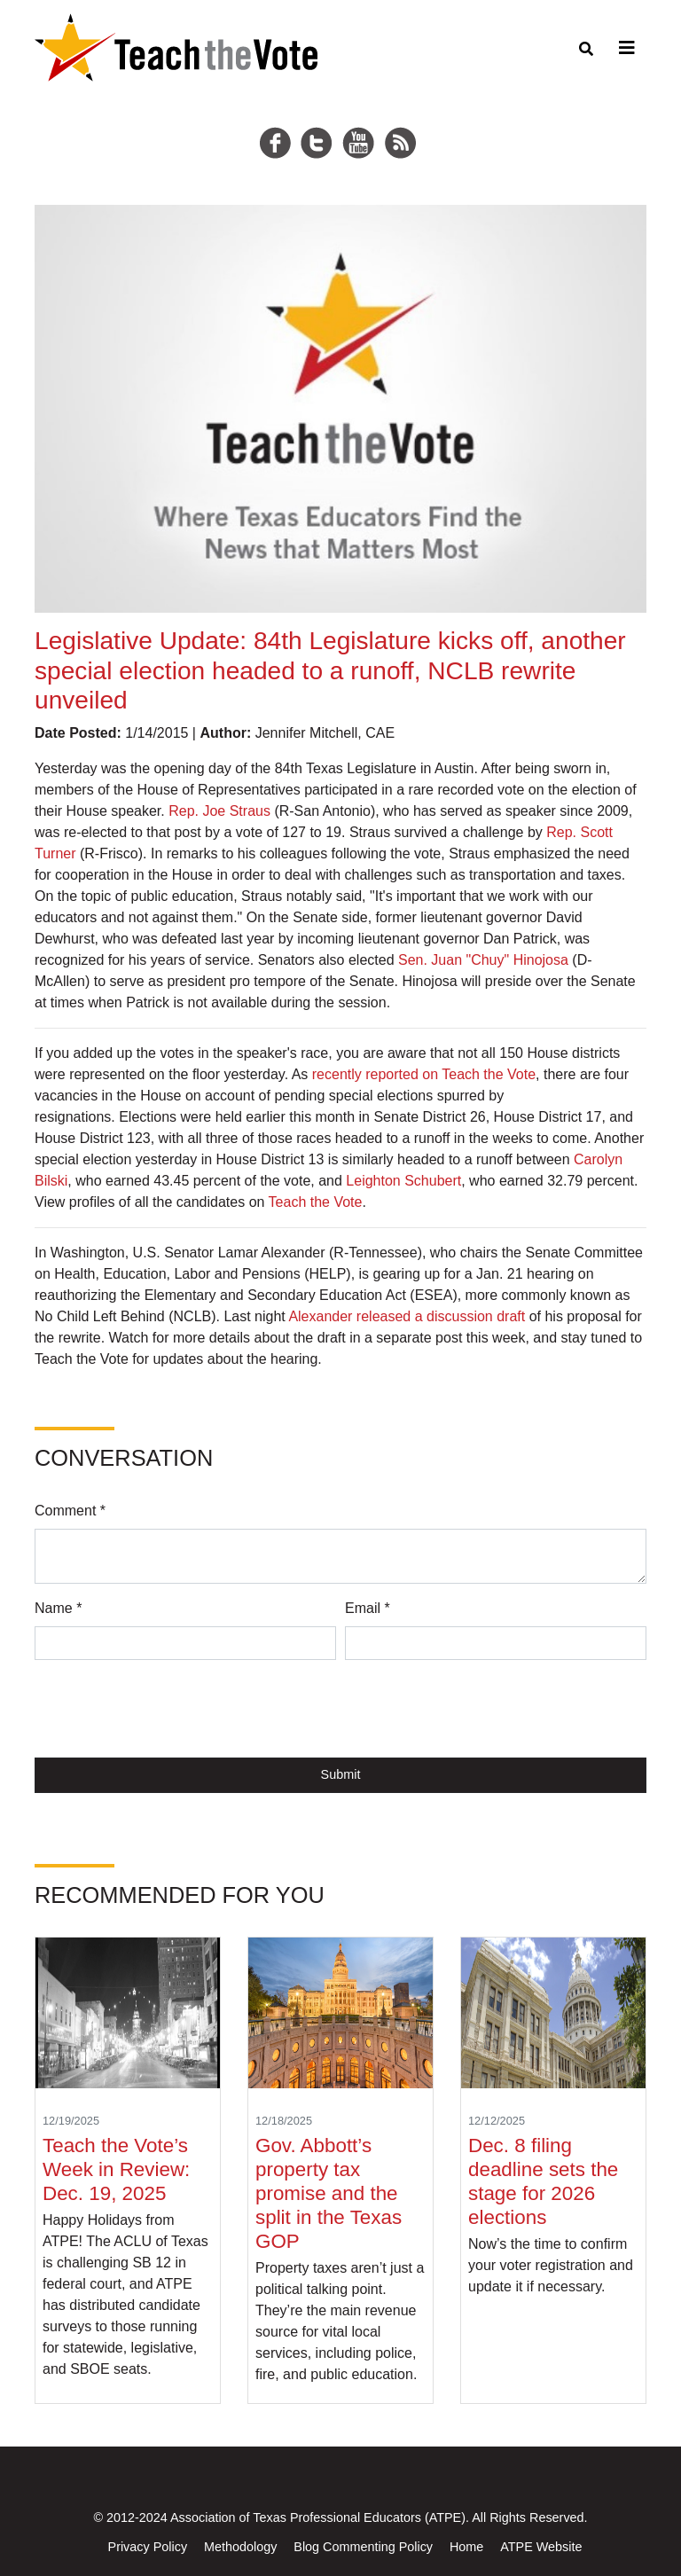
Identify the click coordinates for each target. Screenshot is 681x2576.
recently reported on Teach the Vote (424, 1074)
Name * (58, 1608)
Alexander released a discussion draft (406, 1316)
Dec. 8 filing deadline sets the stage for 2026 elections (543, 2181)
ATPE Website (541, 2547)
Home (466, 2547)
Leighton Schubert (403, 1180)
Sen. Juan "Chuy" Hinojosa (483, 959)
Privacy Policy (148, 2547)
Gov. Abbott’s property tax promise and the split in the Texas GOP (328, 2193)
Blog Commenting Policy (363, 2547)
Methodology (240, 2547)
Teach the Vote (316, 1202)
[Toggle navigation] (624, 48)
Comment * (70, 1510)
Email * (367, 1608)
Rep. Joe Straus (219, 810)
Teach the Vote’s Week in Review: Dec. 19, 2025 (116, 2169)
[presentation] (169, 1708)
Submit (341, 1774)
